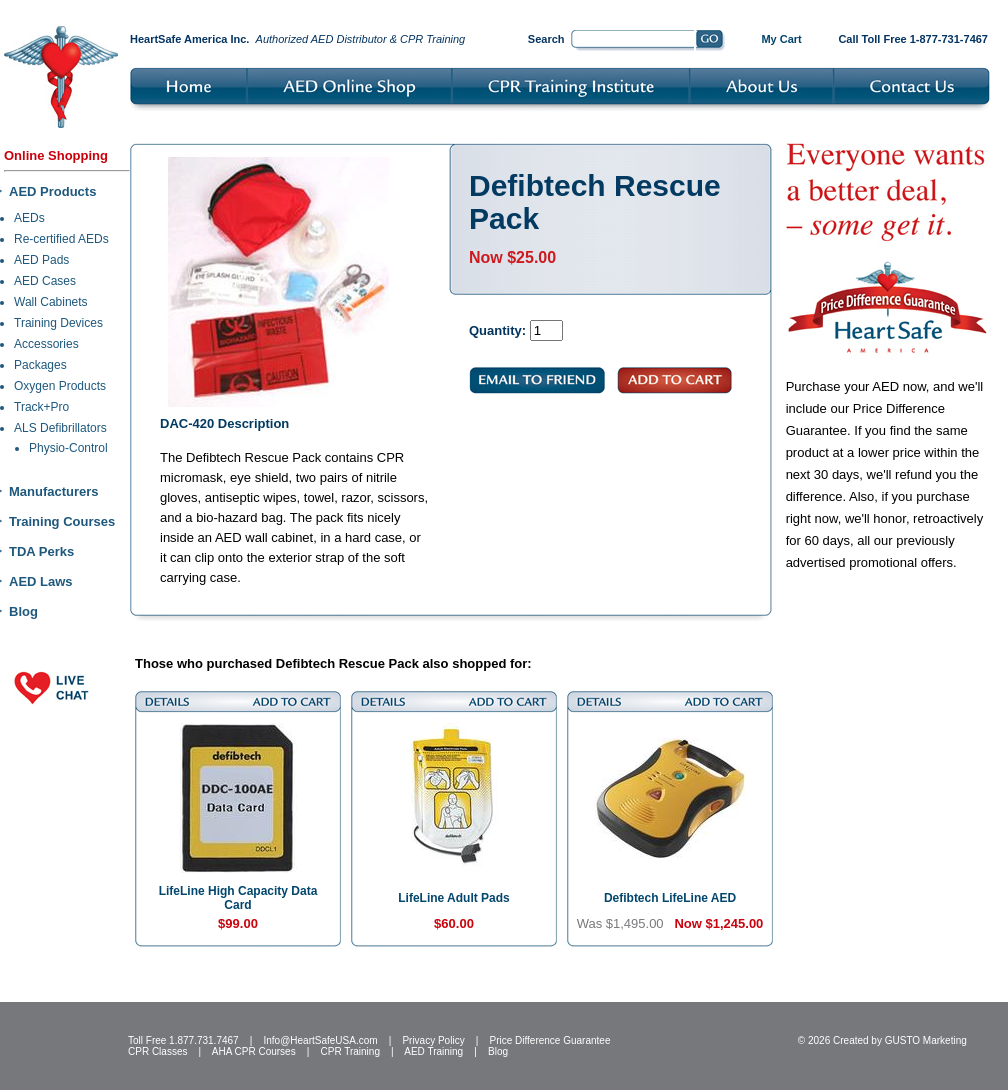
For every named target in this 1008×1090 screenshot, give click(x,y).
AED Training (433, 1051)
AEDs (29, 218)
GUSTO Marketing (926, 1040)
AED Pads (41, 260)
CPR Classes (157, 1051)
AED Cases (45, 281)
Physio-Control (68, 448)
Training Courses (62, 521)
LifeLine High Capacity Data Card (238, 898)
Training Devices (58, 323)
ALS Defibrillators (60, 428)
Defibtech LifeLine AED (670, 898)
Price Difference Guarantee (549, 1040)
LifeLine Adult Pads (454, 898)
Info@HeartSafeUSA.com (320, 1040)
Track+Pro (41, 407)
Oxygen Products (60, 386)
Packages (40, 365)
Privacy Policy (433, 1040)
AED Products (52, 191)
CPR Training (350, 1051)
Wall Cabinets (51, 302)
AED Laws (41, 581)
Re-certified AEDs (61, 239)
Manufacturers (54, 491)
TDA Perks (41, 551)
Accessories (46, 344)
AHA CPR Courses (254, 1051)
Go (710, 41)
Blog (23, 611)
